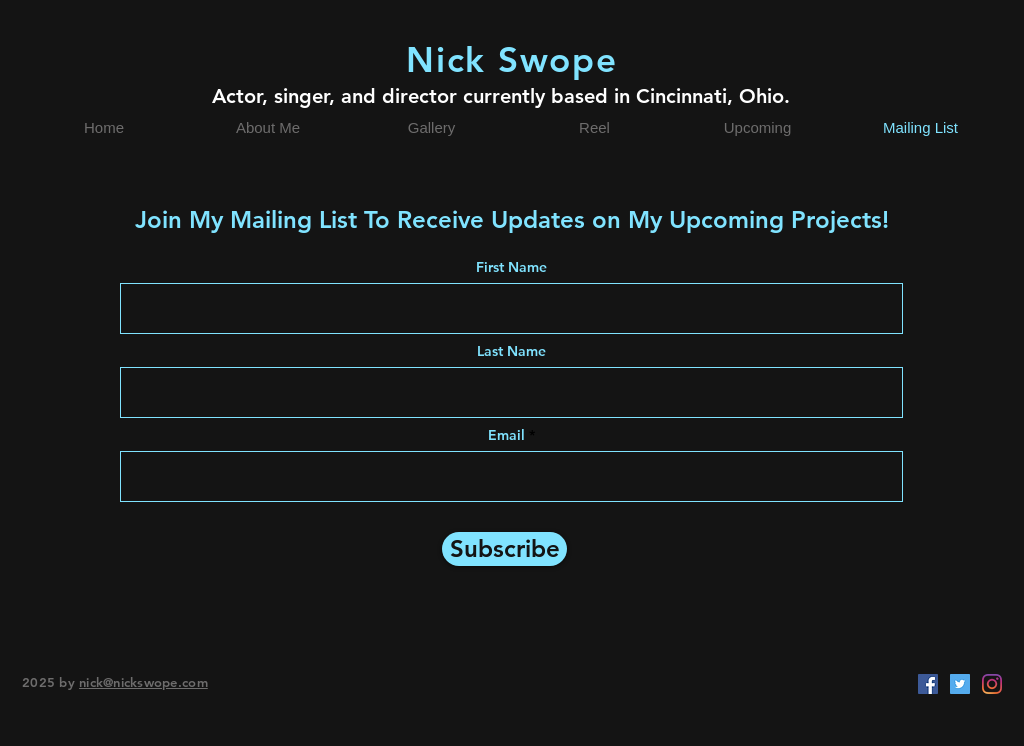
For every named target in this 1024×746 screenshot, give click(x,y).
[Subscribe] (504, 549)
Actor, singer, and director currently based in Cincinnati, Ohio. (501, 96)
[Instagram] (992, 684)
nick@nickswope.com (143, 682)
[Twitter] (960, 684)
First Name (511, 267)
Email (506, 435)
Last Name (511, 351)
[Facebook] (928, 684)
